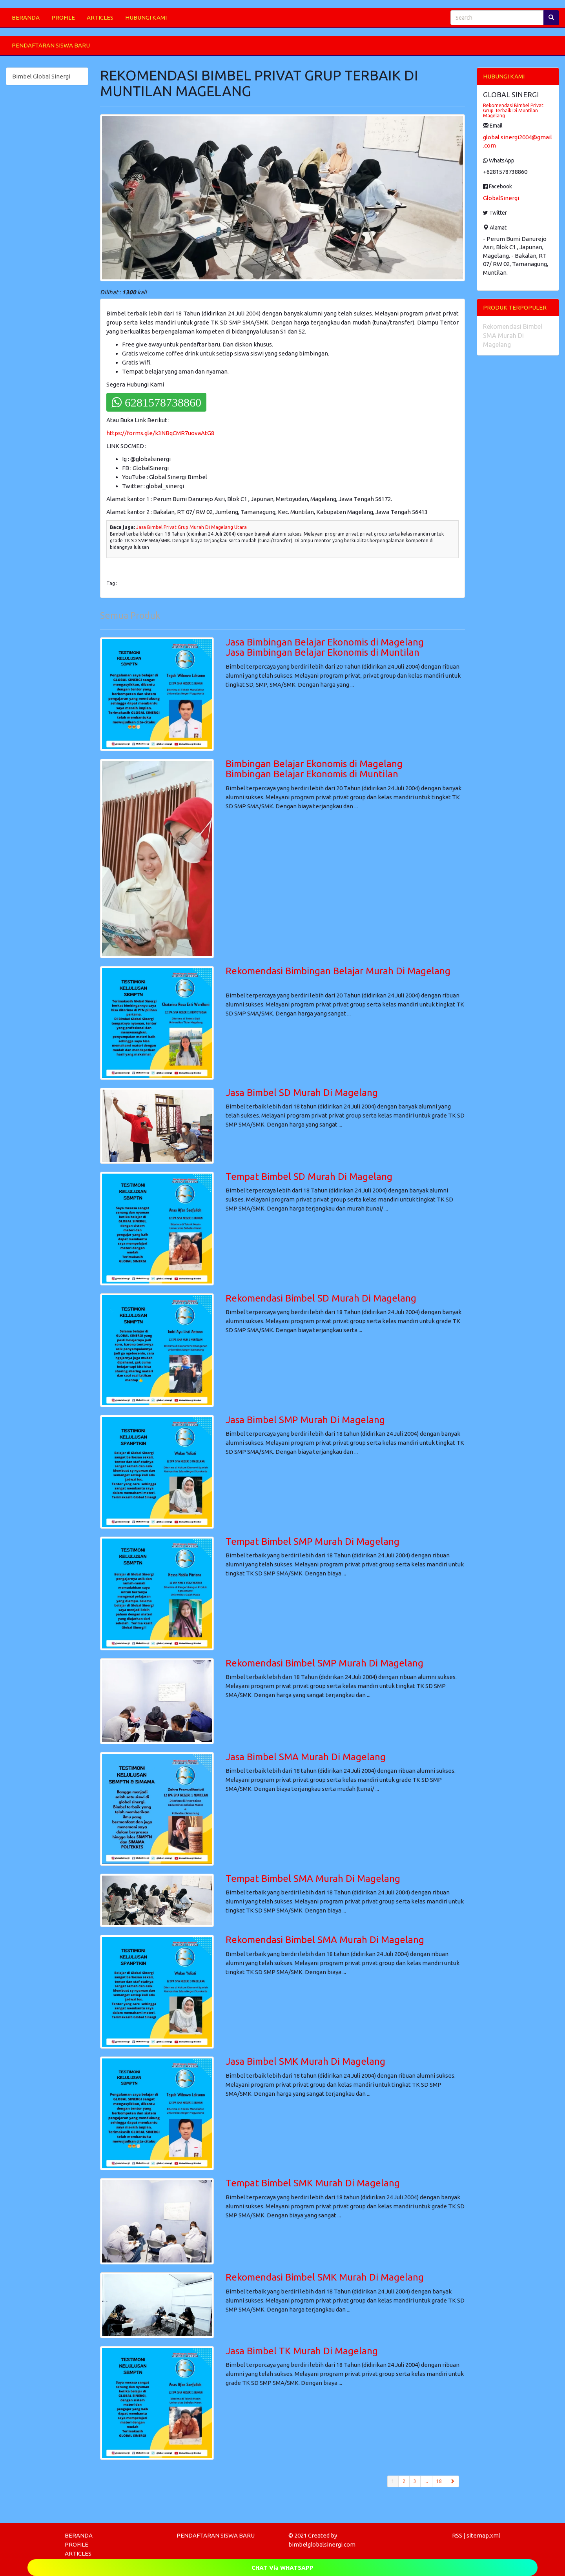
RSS (457, 2535)
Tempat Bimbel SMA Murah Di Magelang (313, 1878)
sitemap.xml (483, 2535)
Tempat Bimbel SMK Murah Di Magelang (313, 2183)
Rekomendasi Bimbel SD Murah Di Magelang (321, 1298)
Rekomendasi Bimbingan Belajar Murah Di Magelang (338, 971)
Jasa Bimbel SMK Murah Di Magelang (305, 2061)
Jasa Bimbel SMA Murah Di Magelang (306, 1757)
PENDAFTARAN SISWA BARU (51, 45)
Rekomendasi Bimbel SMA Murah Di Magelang (325, 1939)
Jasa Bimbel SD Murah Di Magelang (302, 1092)
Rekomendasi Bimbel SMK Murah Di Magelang (325, 2277)
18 (439, 2481)
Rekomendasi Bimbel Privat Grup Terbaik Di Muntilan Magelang (513, 110)
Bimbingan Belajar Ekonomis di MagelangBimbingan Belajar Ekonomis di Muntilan (314, 768)
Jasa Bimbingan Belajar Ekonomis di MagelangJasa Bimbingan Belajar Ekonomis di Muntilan (325, 647)
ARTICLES (100, 17)
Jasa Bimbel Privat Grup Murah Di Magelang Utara (191, 527)
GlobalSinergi (501, 198)
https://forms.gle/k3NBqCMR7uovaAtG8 (160, 433)
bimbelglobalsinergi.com (321, 2544)
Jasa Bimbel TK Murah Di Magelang (302, 2351)
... (426, 2481)
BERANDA (26, 17)
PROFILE (63, 17)
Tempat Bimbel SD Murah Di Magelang (309, 1176)
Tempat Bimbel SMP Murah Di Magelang (312, 1541)
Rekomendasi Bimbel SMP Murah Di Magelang (324, 1663)
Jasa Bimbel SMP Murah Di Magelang (305, 1420)
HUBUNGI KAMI (146, 17)
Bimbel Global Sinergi (41, 76)
